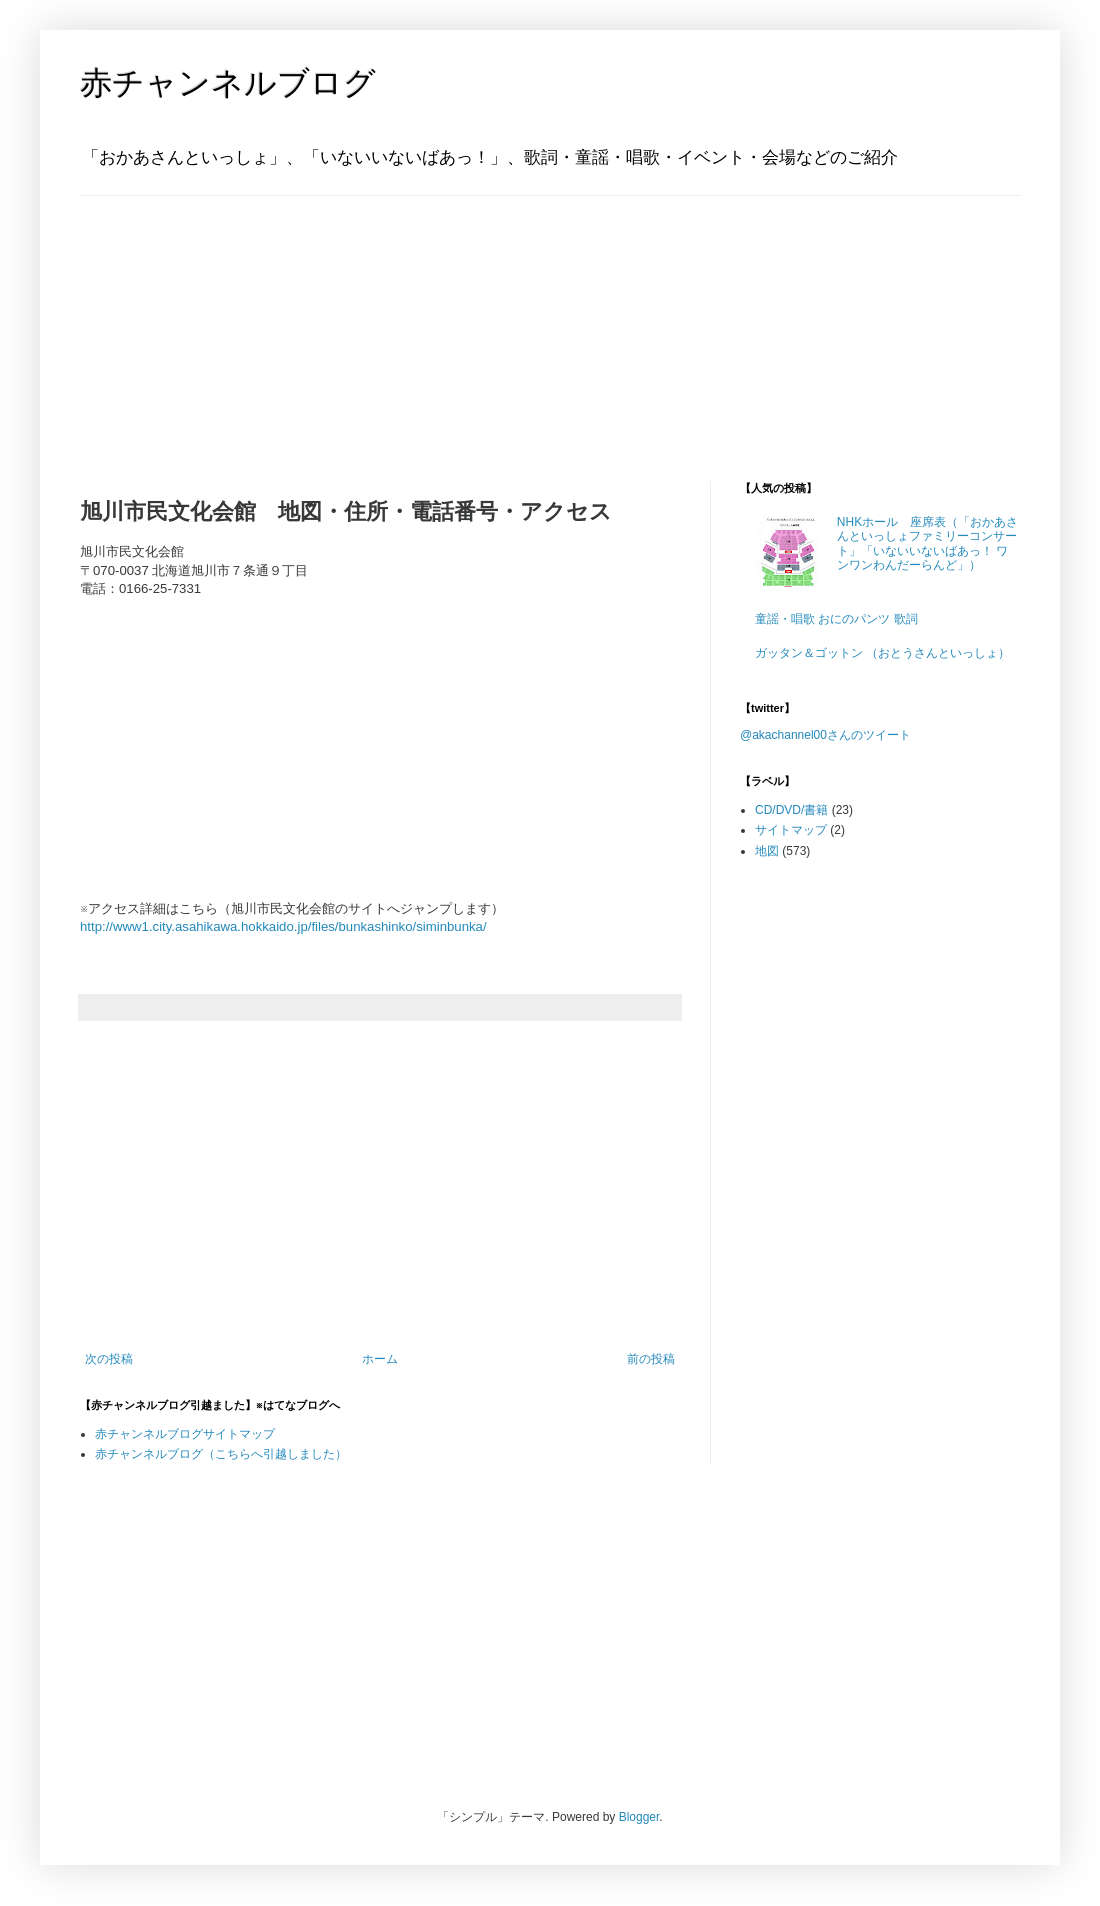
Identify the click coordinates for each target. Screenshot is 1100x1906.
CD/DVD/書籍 (791, 810)
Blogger (639, 1817)
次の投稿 (109, 1359)
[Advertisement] (205, 321)
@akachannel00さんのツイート (825, 735)
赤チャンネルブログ (228, 83)
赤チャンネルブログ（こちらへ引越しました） (221, 1454)
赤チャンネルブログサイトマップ (185, 1434)
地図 (767, 851)
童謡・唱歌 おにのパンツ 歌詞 (836, 619)
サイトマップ (791, 830)
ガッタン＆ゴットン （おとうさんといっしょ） (882, 653)
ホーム (380, 1359)
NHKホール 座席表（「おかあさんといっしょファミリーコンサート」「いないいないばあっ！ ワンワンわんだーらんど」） (927, 543)
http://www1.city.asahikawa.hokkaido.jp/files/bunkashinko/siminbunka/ (283, 926)
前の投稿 (651, 1359)
